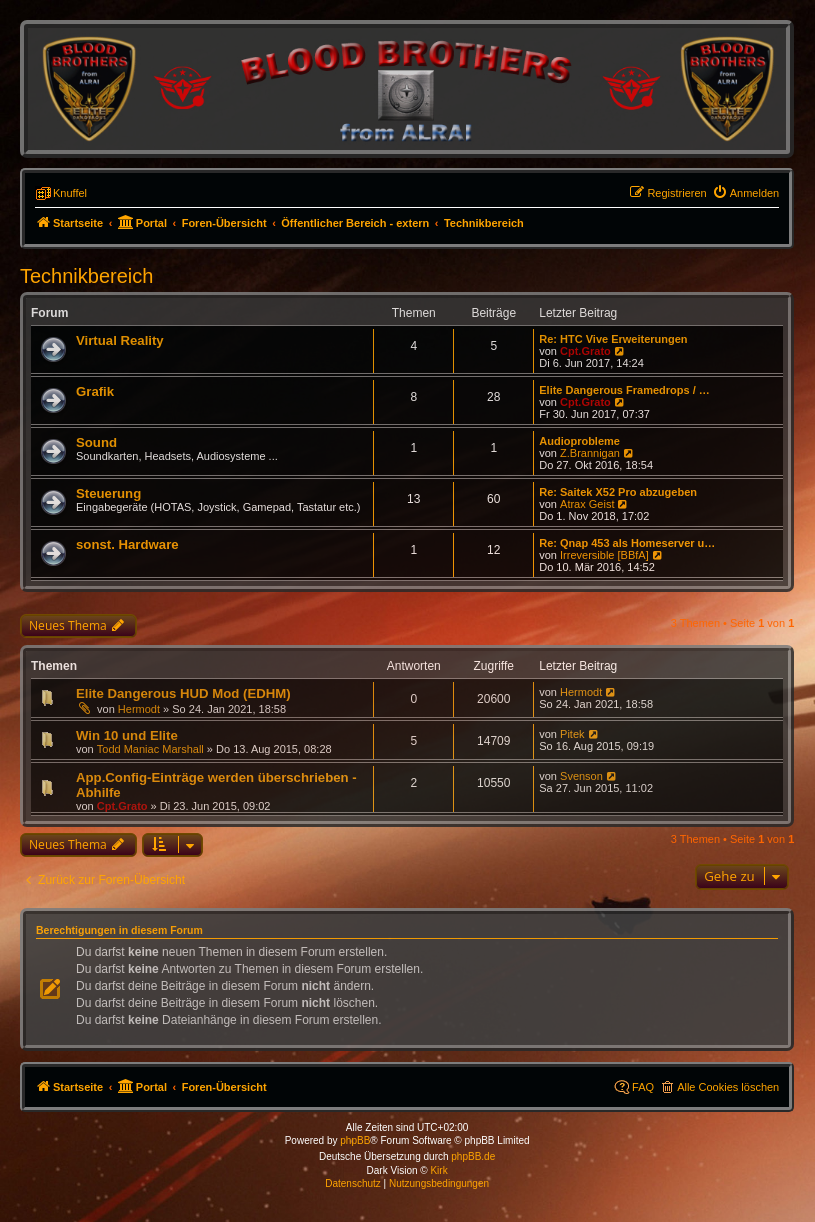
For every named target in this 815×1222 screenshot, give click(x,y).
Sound (96, 442)
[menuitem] (746, 193)
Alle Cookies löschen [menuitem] (728, 1087)
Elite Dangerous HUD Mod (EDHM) (183, 693)
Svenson (581, 776)
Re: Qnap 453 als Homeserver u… (627, 543)
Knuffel (70, 193)
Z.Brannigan (590, 453)
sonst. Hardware (127, 544)
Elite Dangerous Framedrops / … (624, 390)
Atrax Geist (587, 504)
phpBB (355, 1140)
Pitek (572, 734)
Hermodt (139, 709)
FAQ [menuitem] (643, 1087)
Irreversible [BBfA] (604, 555)
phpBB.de (473, 1156)
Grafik (95, 391)
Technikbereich (86, 276)
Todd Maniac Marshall (150, 749)
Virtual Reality (120, 340)
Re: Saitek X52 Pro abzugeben (618, 492)
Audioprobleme (579, 441)
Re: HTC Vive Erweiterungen (613, 339)
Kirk (438, 1170)
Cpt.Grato (585, 351)
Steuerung (108, 493)
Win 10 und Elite (127, 735)
